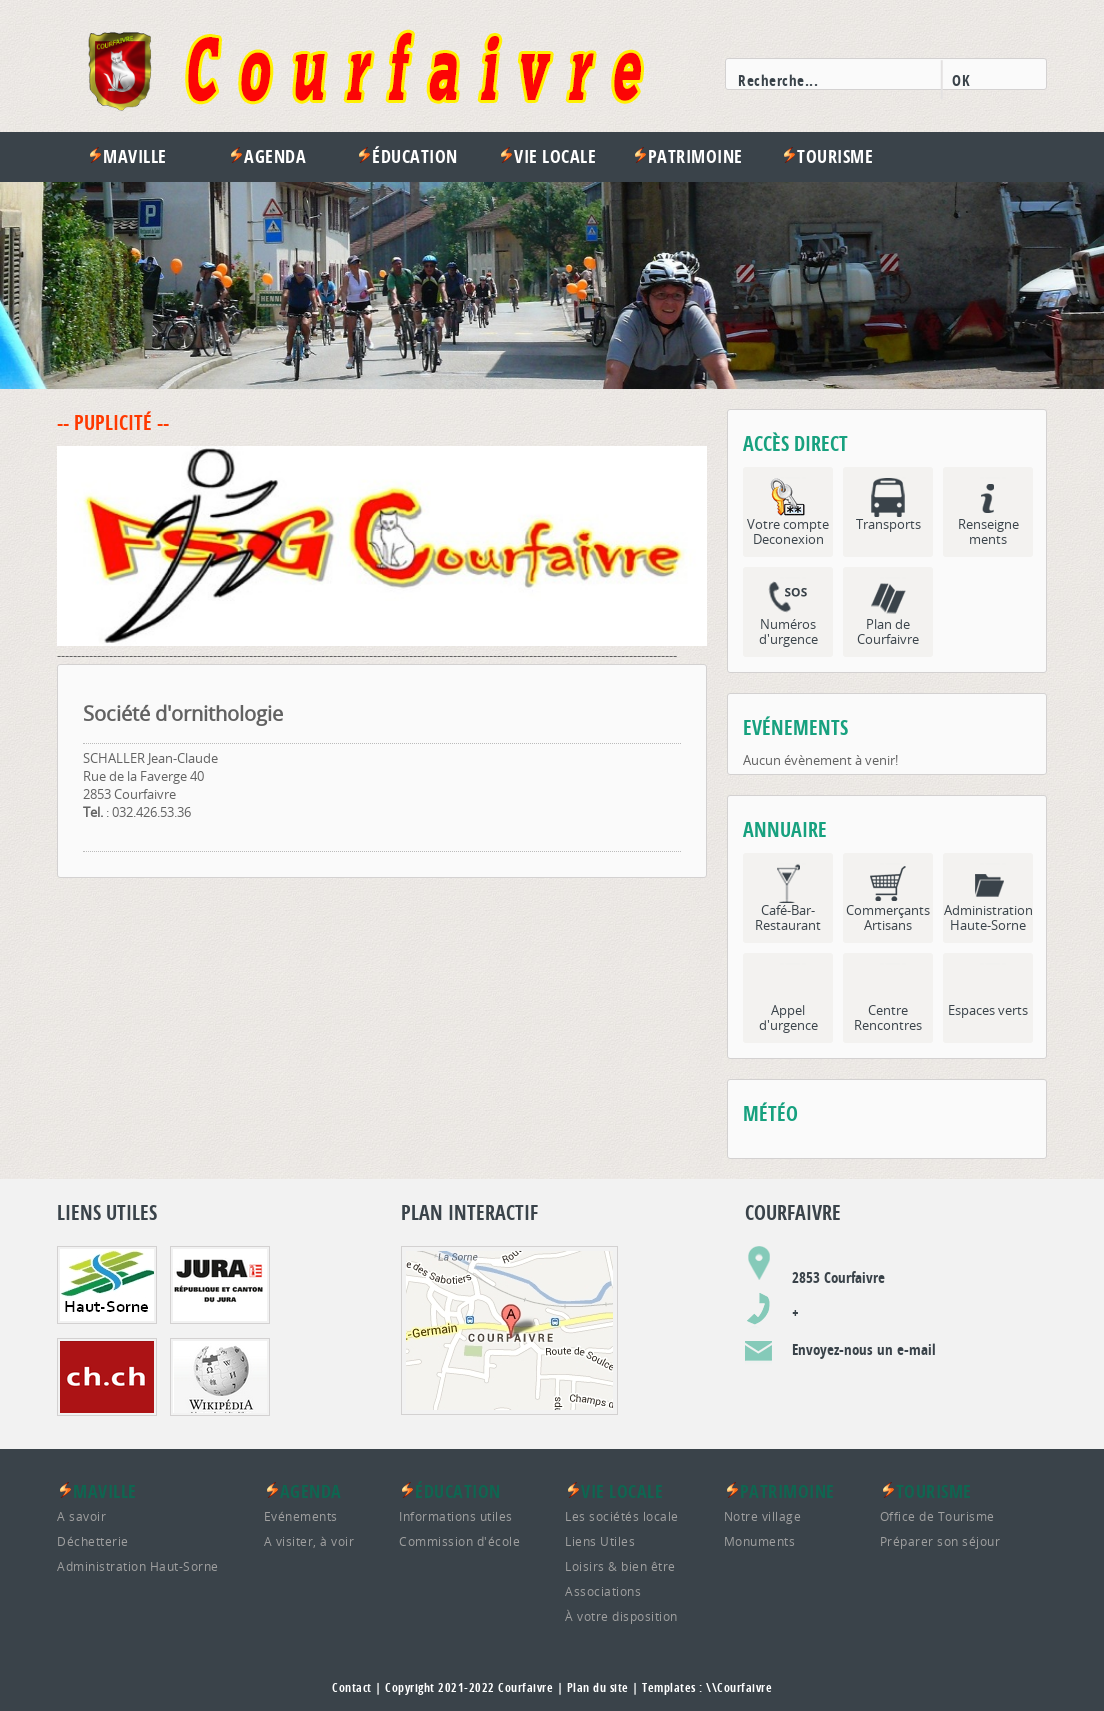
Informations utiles (456, 1516)
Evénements (301, 1516)
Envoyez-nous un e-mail (864, 1349)
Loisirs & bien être (620, 1566)
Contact (352, 1687)
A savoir (81, 1516)
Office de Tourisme (937, 1516)
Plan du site (598, 1687)
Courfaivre (525, 1687)
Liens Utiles (600, 1541)
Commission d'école (459, 1541)
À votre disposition (621, 1616)
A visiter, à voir (309, 1541)
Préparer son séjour (940, 1541)
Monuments (760, 1541)
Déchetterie (93, 1541)
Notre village (763, 1516)
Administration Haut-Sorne (138, 1566)
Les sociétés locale (622, 1516)
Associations (603, 1591)
